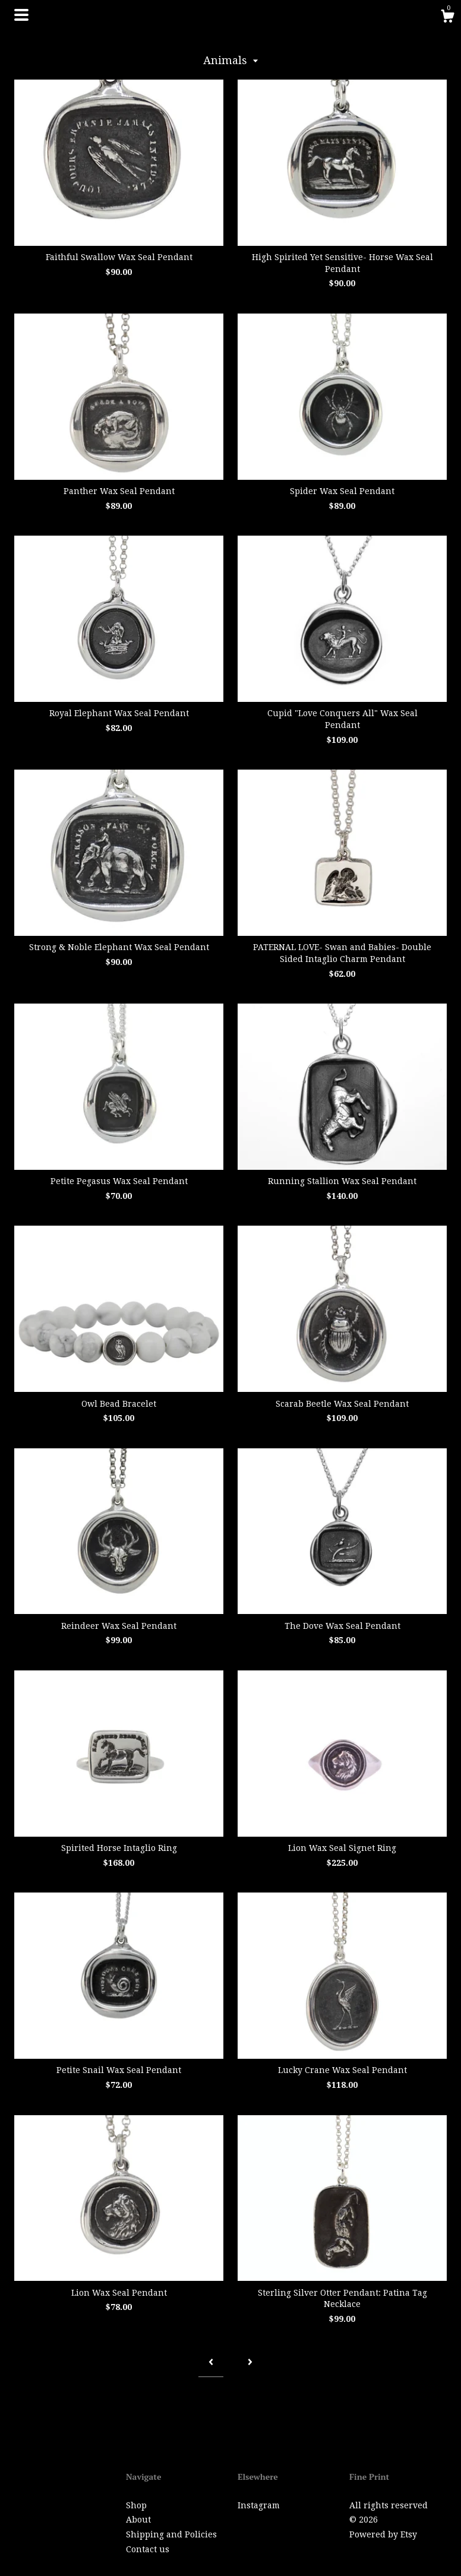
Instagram (259, 2505)
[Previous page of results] (210, 2363)
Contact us (147, 2549)
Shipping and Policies (171, 2534)
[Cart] (447, 18)
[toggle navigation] (21, 15)
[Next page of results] (250, 2363)
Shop (136, 2505)
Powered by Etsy (383, 2534)
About (138, 2519)
